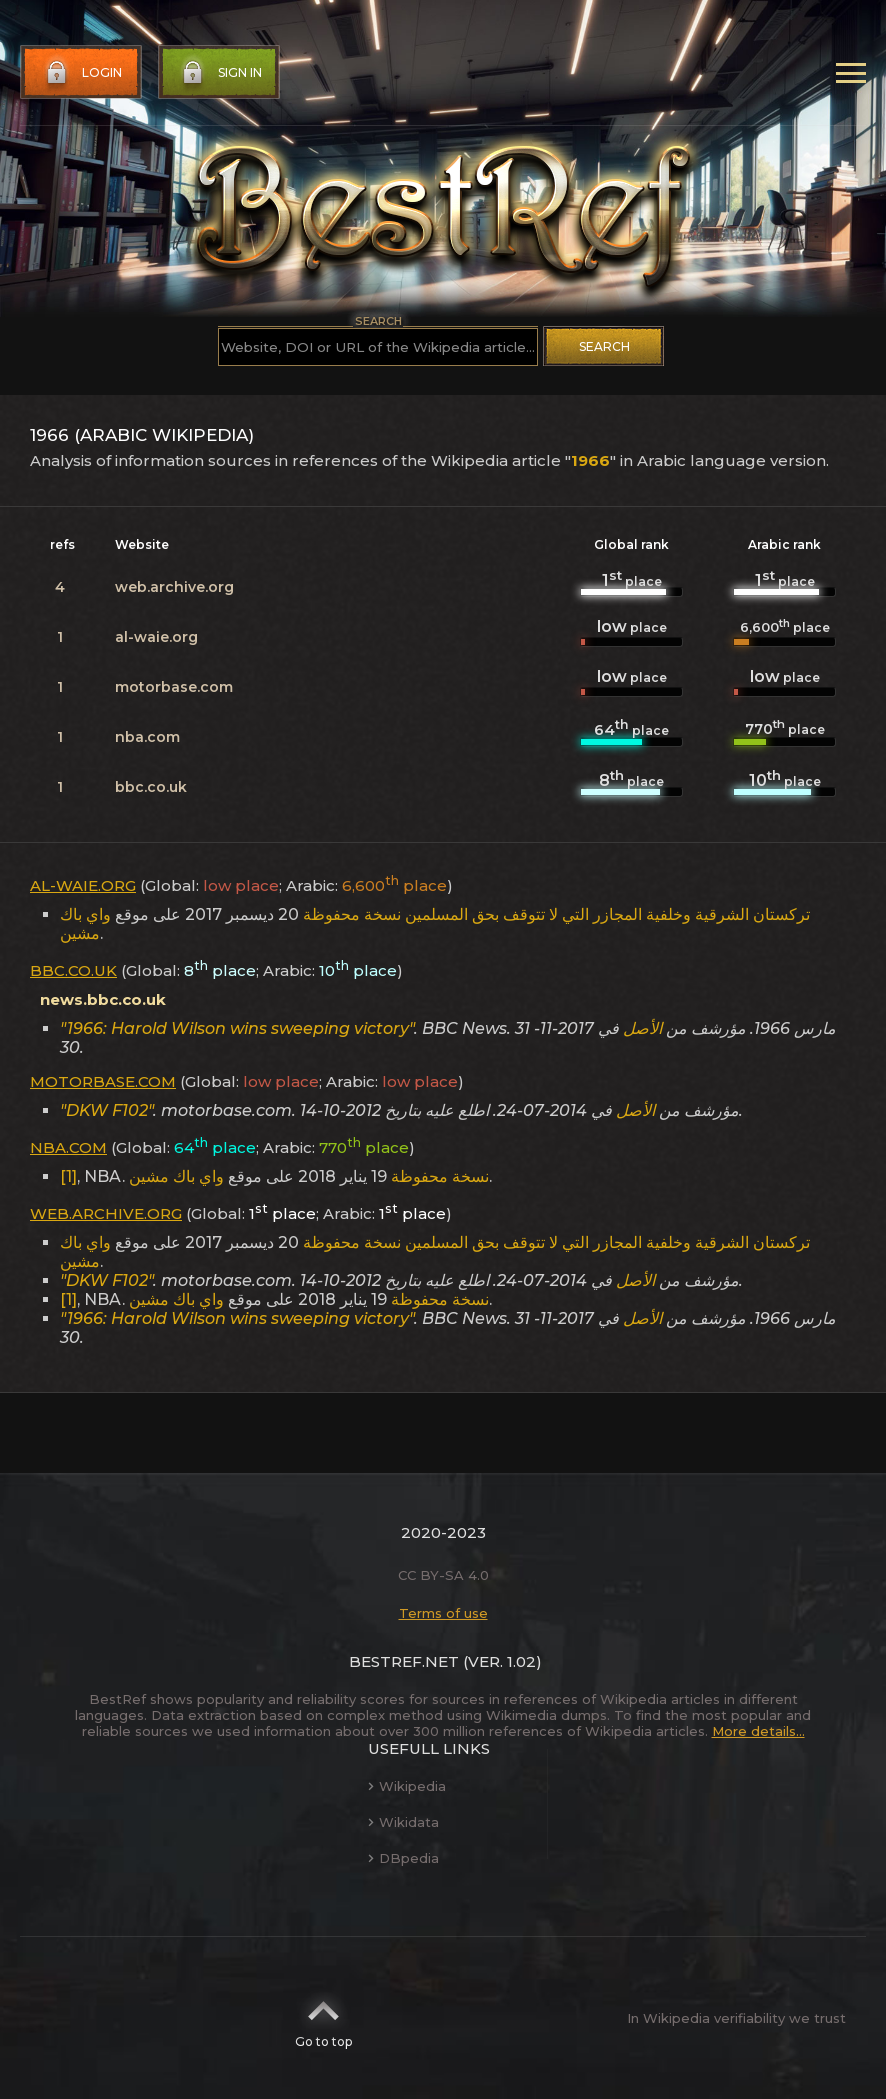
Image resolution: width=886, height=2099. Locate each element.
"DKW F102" (106, 1110)
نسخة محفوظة (352, 914)
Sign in (220, 73)
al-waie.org (156, 637)
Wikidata (403, 1822)
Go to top (323, 2018)
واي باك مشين (85, 924)
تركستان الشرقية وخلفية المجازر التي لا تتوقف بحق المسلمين (607, 914)
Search (604, 346)
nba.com (147, 737)
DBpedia (403, 1858)
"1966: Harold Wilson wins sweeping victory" (237, 1028)
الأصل (642, 1028)
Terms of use (443, 1613)
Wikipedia (407, 1786)
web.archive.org (174, 587)
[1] (68, 1176)
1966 (590, 460)
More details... (758, 1731)
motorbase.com (174, 687)
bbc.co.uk (151, 787)
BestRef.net (404, 1661)
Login (82, 73)
